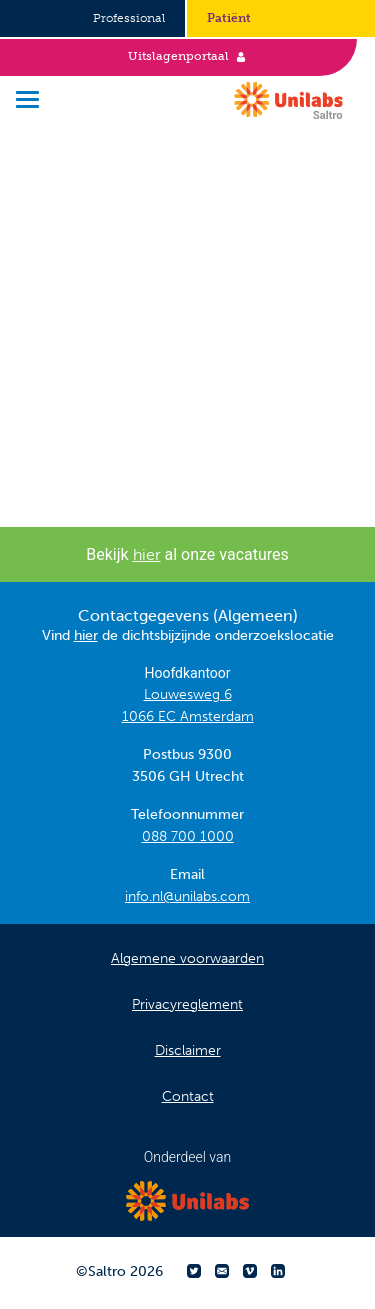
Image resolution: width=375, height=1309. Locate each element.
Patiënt (229, 18)
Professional (129, 18)
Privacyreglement (187, 1004)
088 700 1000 (188, 836)
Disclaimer (188, 1050)
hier (147, 554)
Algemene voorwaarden (187, 958)
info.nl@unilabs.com (187, 896)
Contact (188, 1096)
